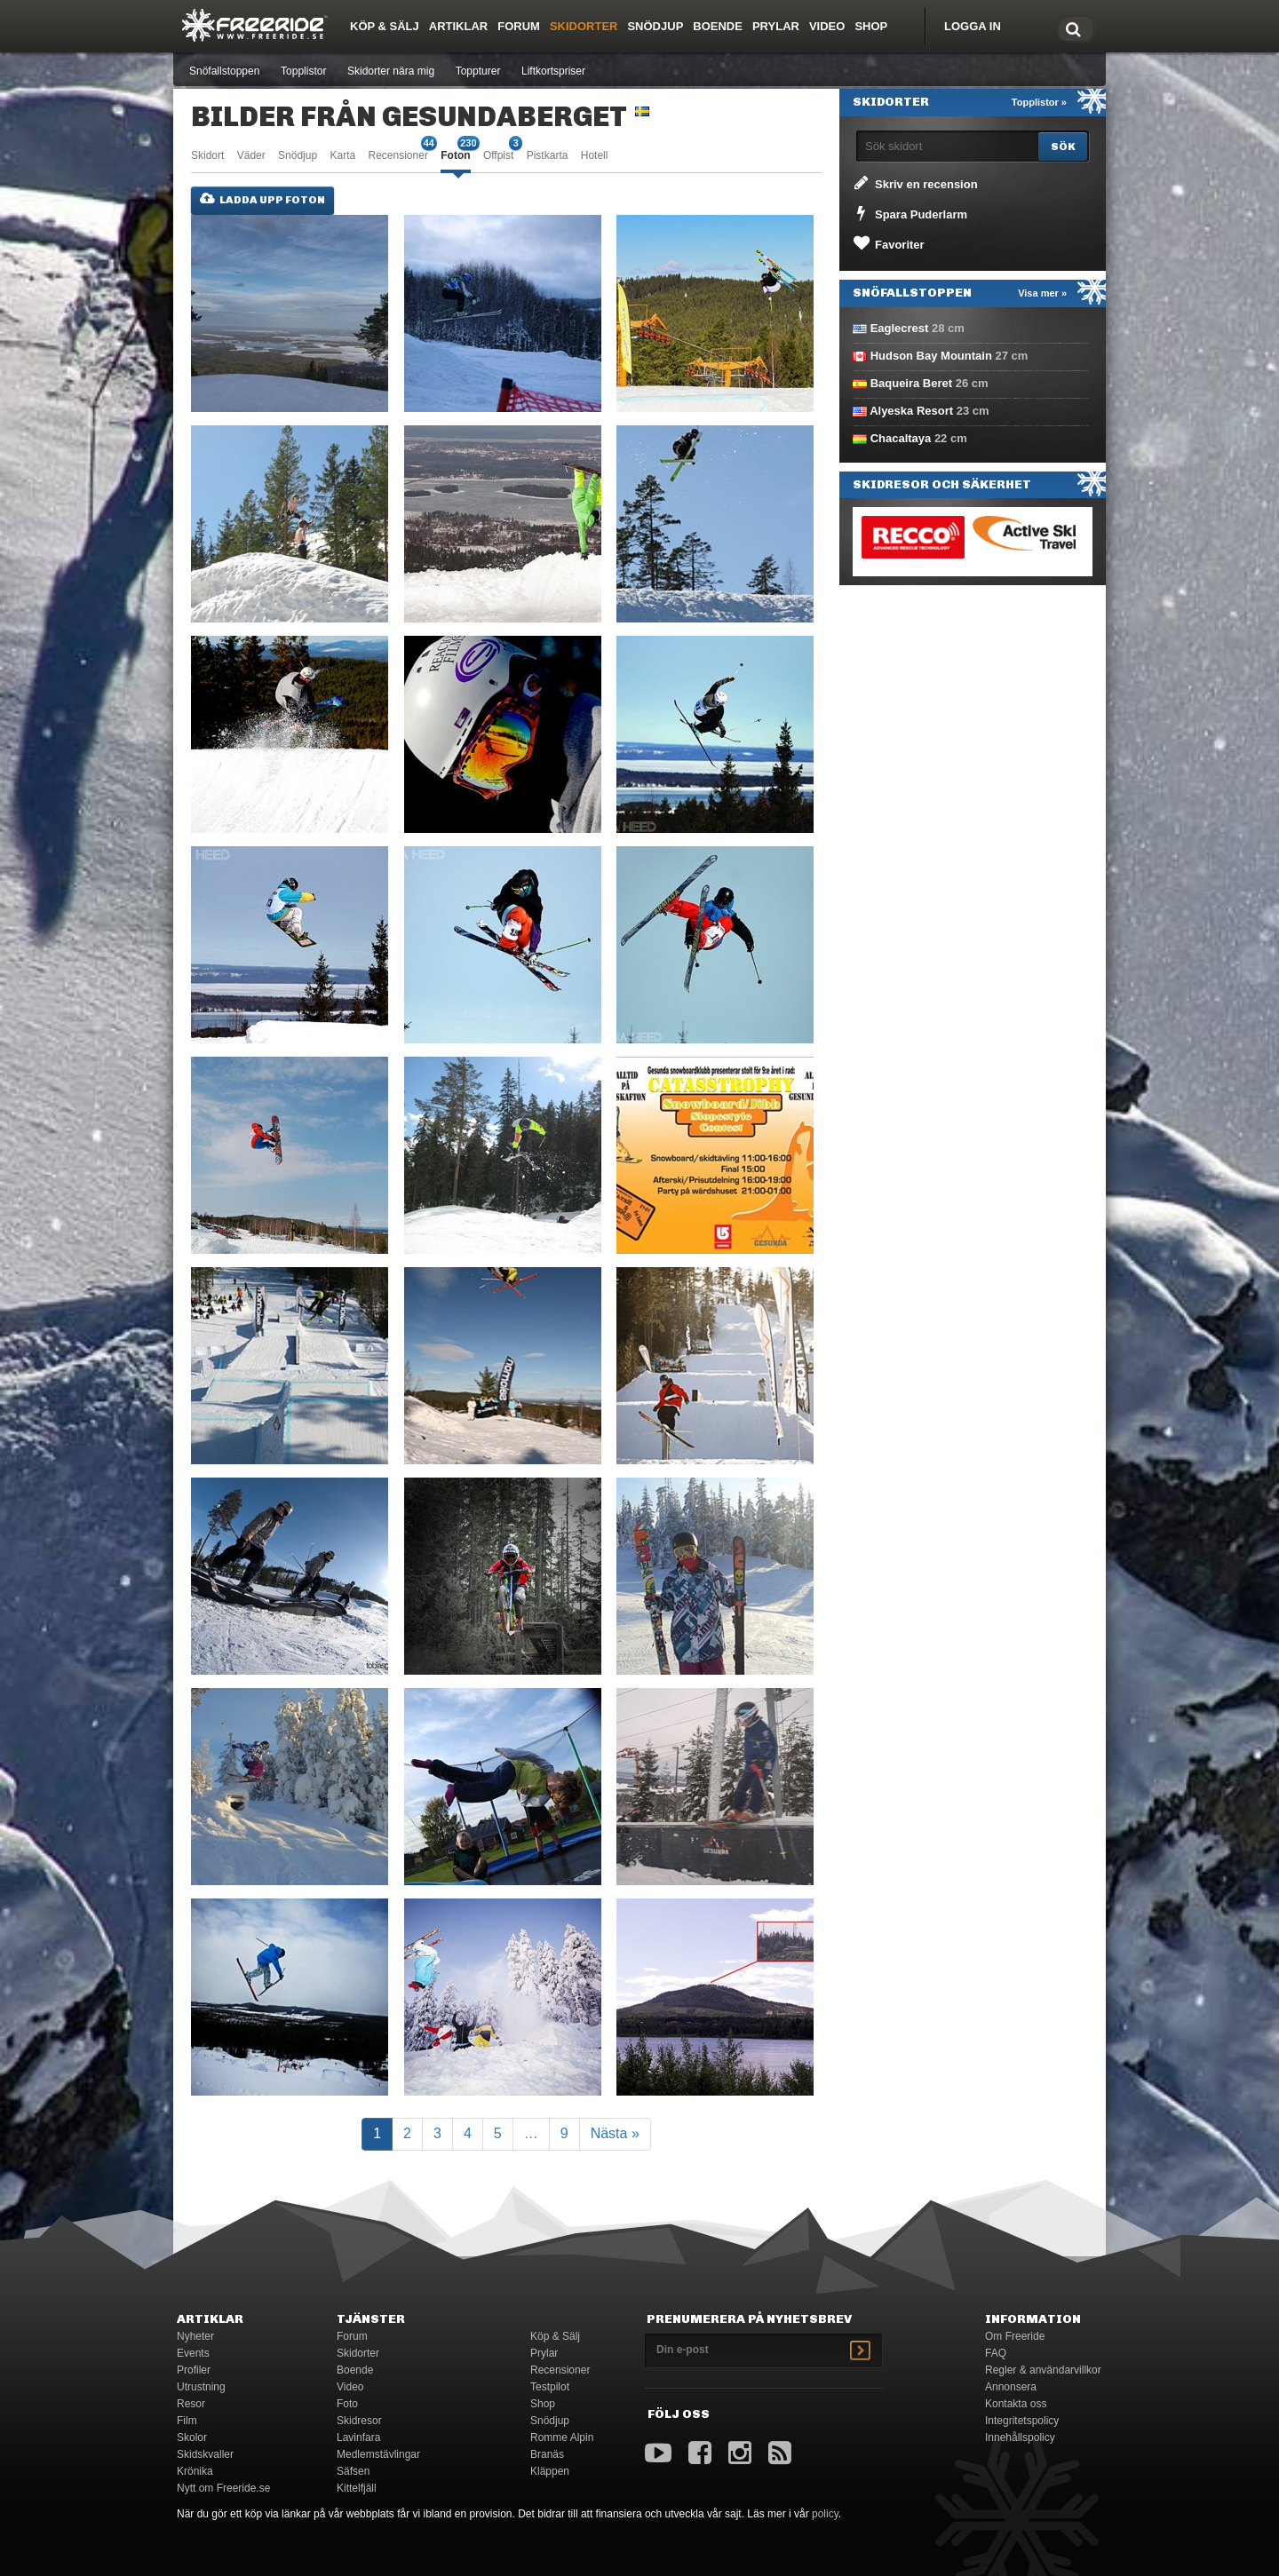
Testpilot (549, 2387)
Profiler (194, 2370)
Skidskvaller (205, 2454)
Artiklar (458, 26)
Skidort (207, 155)
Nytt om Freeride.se (223, 2488)
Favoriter (888, 243)
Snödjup (655, 26)
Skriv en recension (914, 183)
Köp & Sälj (384, 26)
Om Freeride (1015, 2336)
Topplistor (303, 71)
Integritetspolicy (1022, 2420)
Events (193, 2353)
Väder (251, 155)
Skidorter (584, 26)
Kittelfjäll (357, 2488)
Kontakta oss (1015, 2404)
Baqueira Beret (911, 383)
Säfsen (353, 2471)
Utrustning (201, 2387)
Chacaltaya (901, 438)
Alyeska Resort (911, 410)
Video (827, 26)
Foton (455, 154)
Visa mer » (1042, 293)
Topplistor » (1039, 102)
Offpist (498, 154)
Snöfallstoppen (224, 71)
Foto (347, 2404)
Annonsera (1011, 2387)
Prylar (775, 26)
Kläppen (549, 2471)
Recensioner (398, 154)
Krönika (195, 2471)
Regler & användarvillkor (1043, 2370)
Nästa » (615, 2133)
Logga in (972, 26)
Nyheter (195, 2336)
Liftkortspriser (553, 71)
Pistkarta (547, 155)
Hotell (594, 155)
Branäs (547, 2454)
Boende (718, 26)
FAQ (995, 2353)
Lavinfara (358, 2437)
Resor (191, 2404)
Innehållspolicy (1020, 2437)
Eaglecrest (899, 328)
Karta (342, 155)
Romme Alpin (561, 2437)
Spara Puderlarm (909, 213)
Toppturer (478, 71)
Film (187, 2420)
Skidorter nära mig (390, 71)
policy (825, 2514)
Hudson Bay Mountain (931, 355)
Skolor (192, 2437)
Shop (870, 26)
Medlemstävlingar (378, 2454)
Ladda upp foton (262, 199)
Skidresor (359, 2420)
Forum (518, 26)
